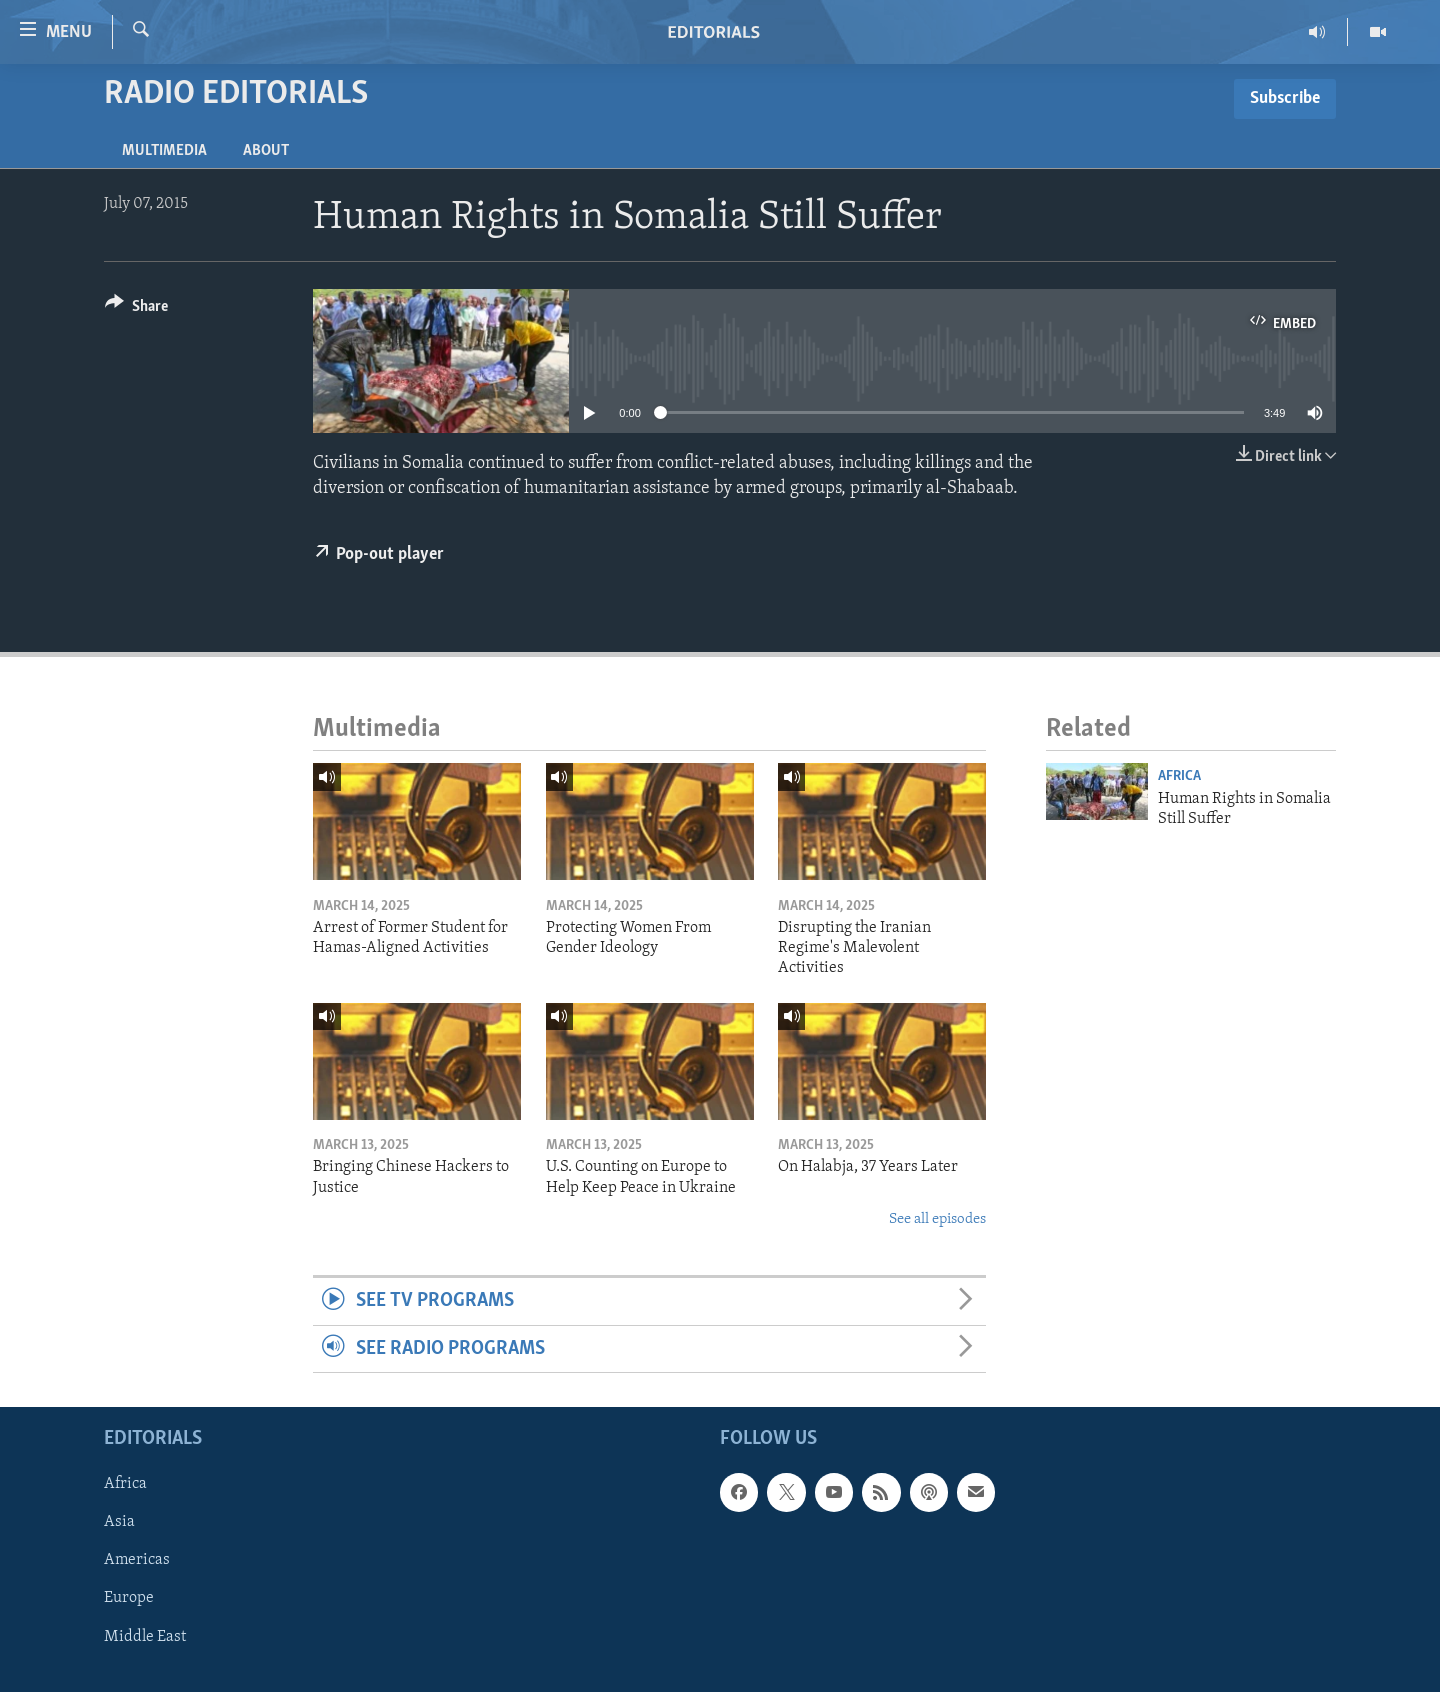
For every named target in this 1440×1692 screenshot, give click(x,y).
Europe (129, 1599)
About (266, 151)
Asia (119, 1522)
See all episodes (937, 1219)
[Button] (136, 309)
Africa (1179, 776)
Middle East (145, 1637)
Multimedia (164, 151)
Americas (137, 1561)
